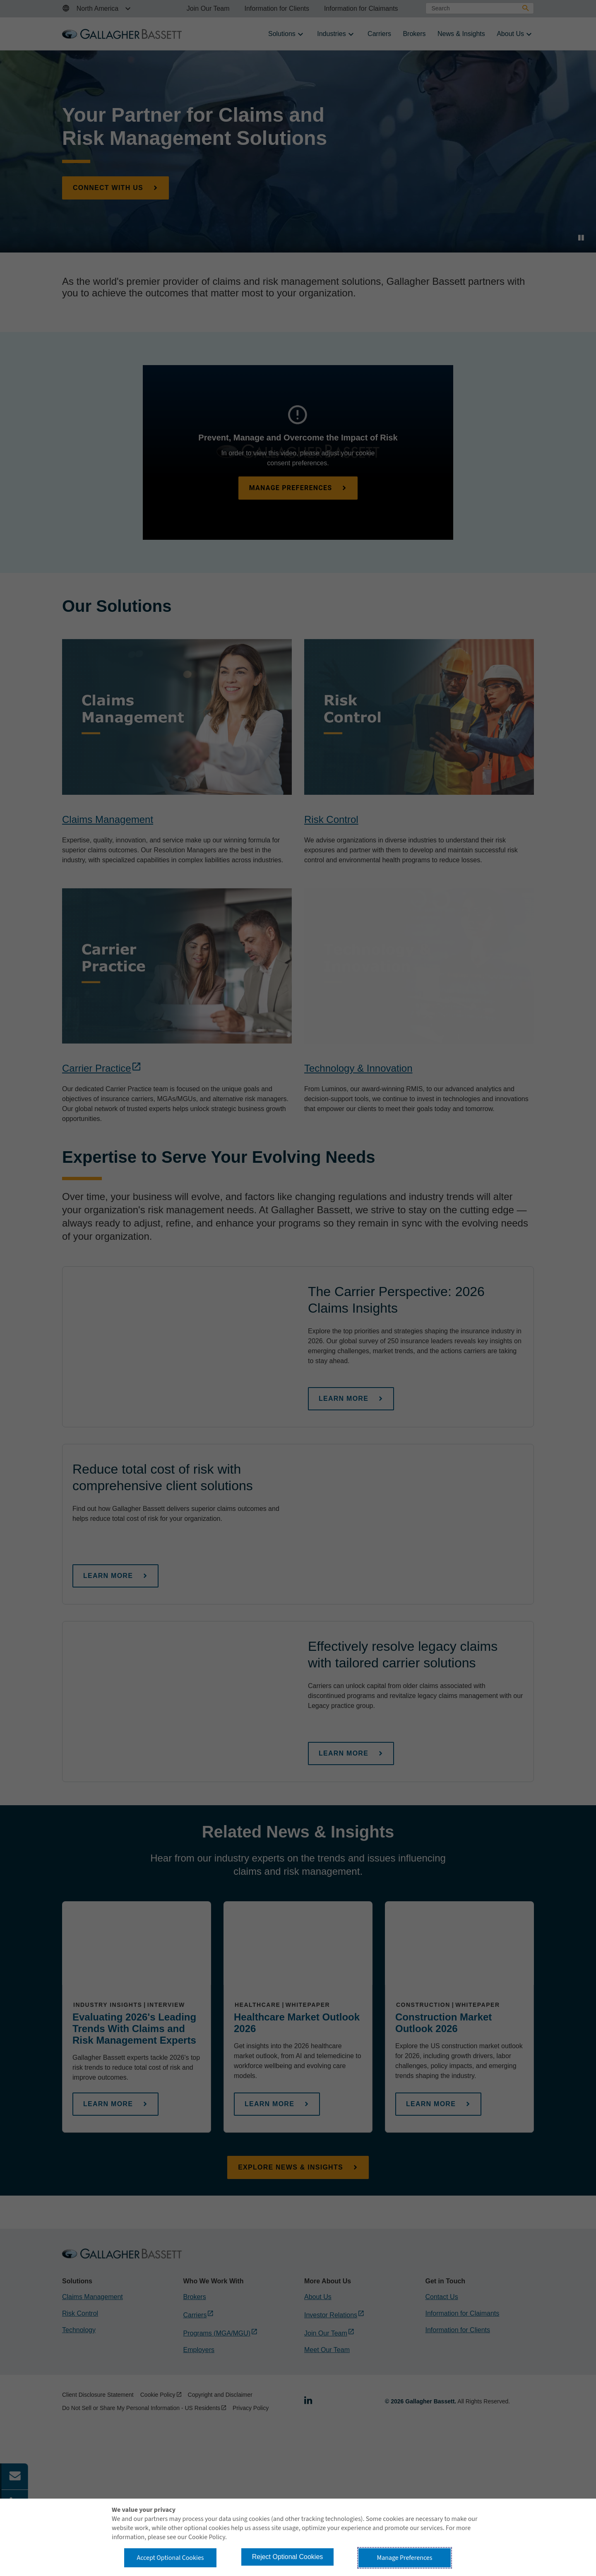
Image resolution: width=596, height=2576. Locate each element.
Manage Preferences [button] (405, 2557)
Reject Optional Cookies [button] (287, 2556)
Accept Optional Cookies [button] (170, 2557)
